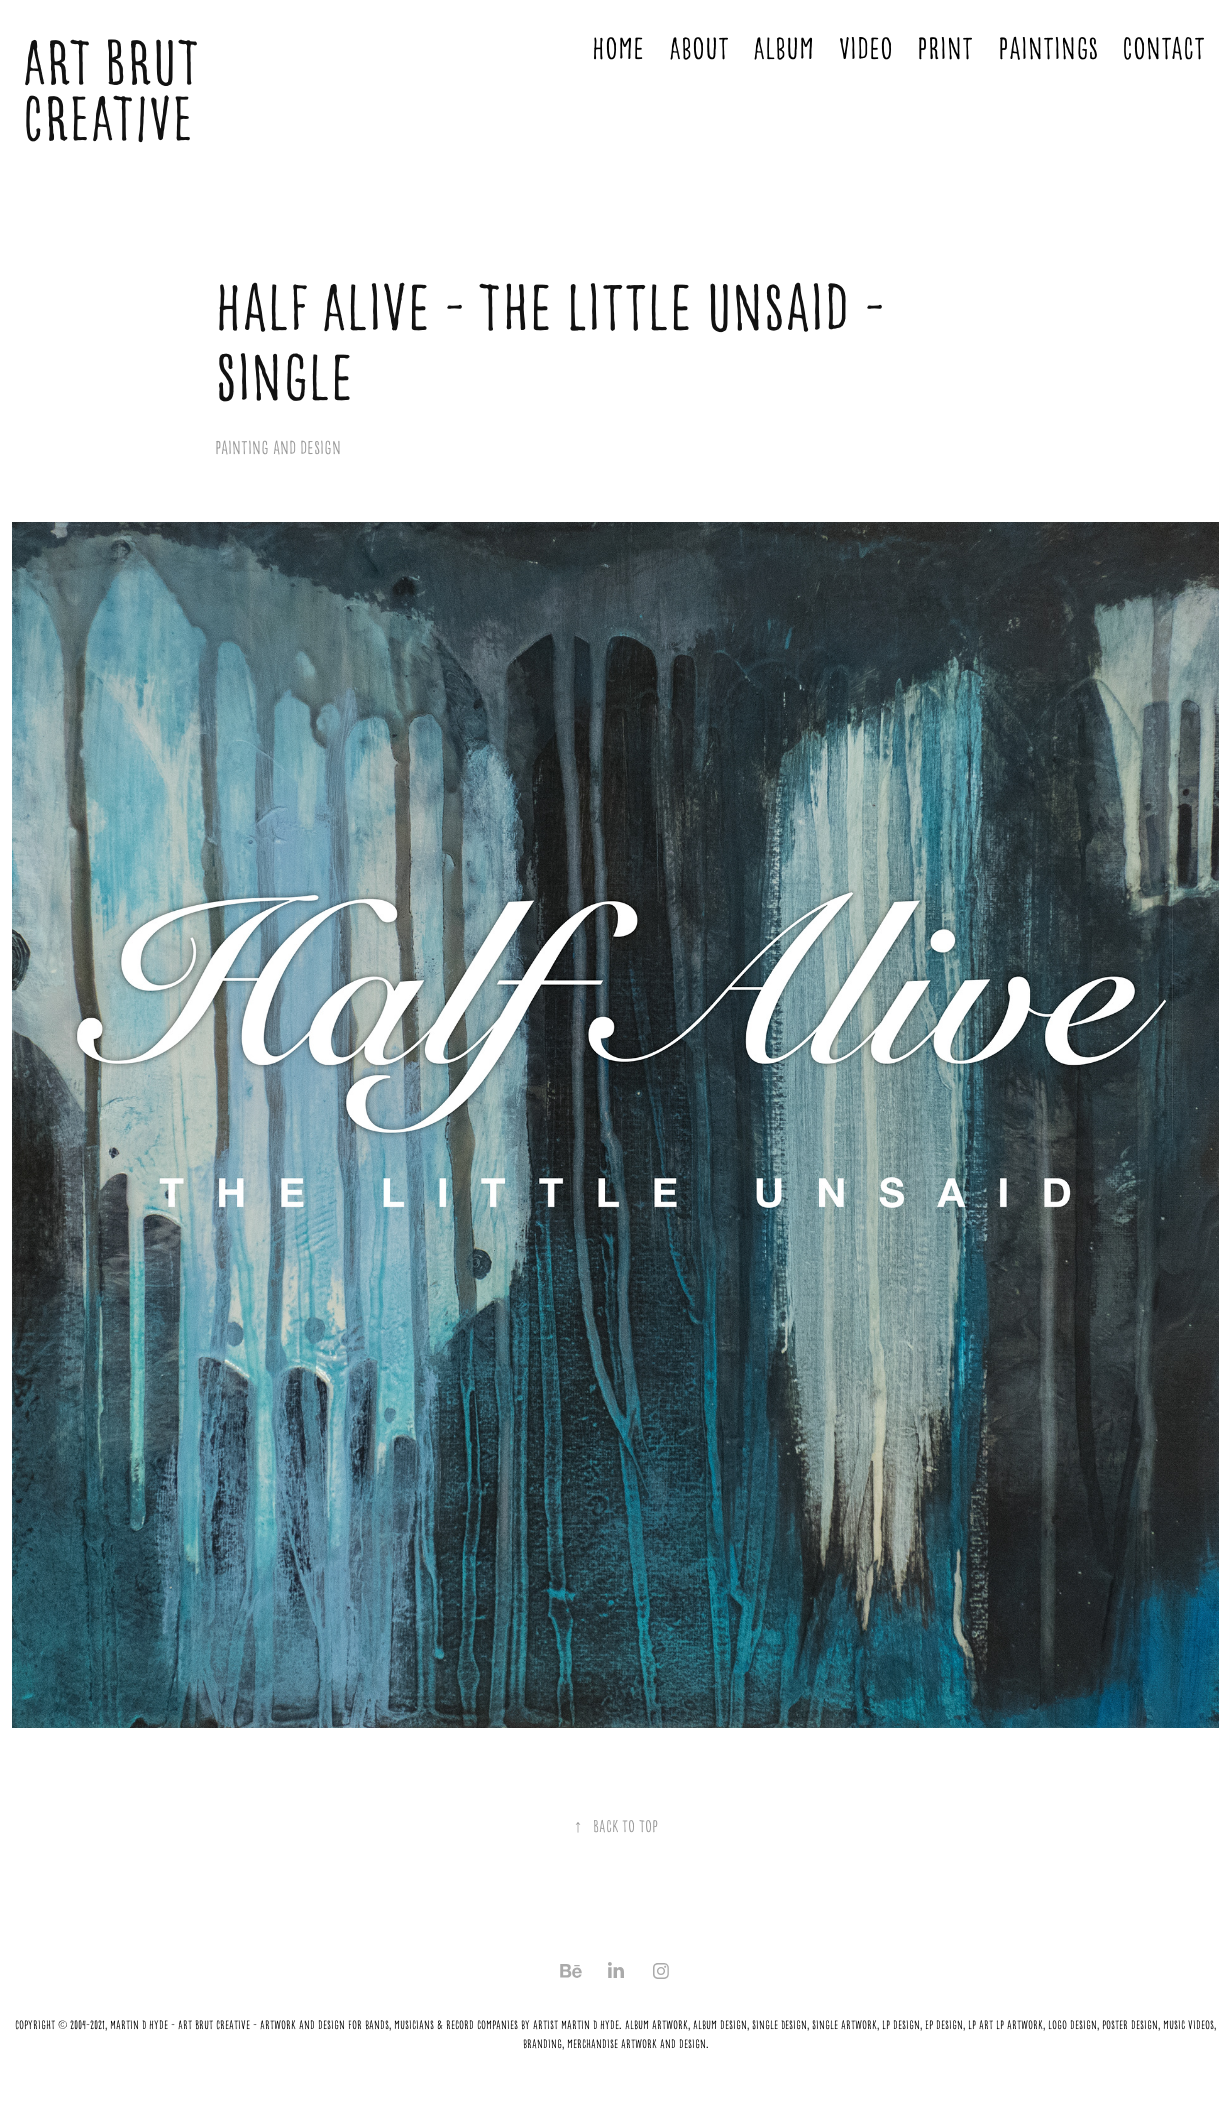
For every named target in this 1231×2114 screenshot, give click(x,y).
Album (783, 49)
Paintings (1048, 49)
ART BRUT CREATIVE (117, 91)
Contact (1163, 49)
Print (945, 49)
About (699, 49)
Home (618, 49)
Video (866, 49)
